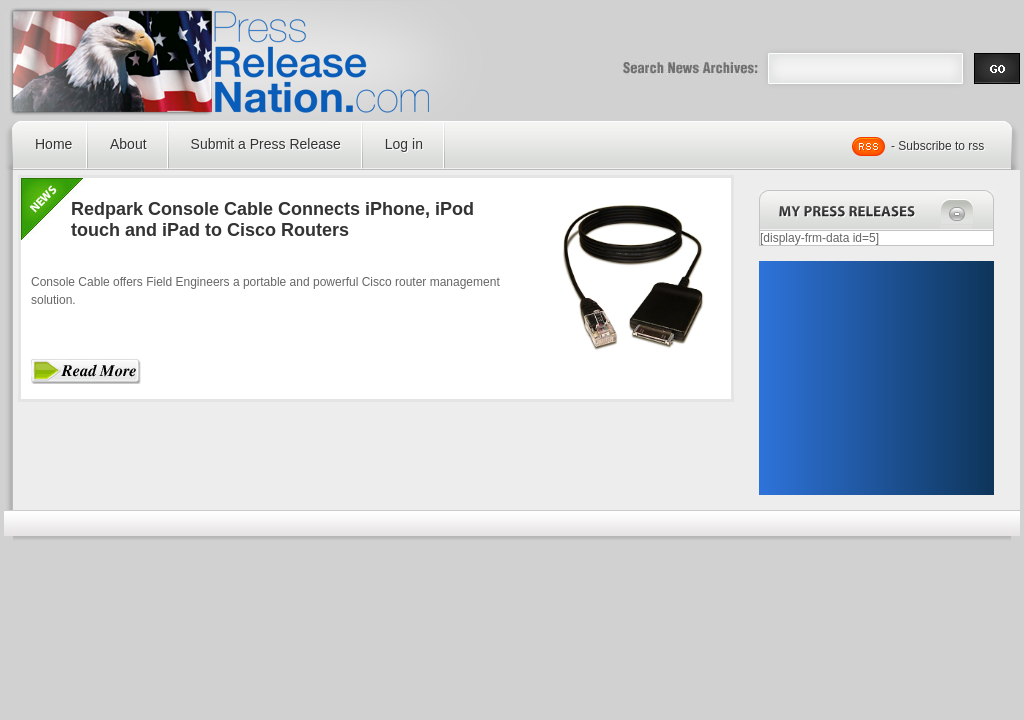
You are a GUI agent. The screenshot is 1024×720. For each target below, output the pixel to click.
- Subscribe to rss (937, 146)
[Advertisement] (876, 378)
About (128, 144)
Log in (404, 144)
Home (53, 144)
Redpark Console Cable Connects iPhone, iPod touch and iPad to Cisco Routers (272, 219)
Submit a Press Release (266, 144)
